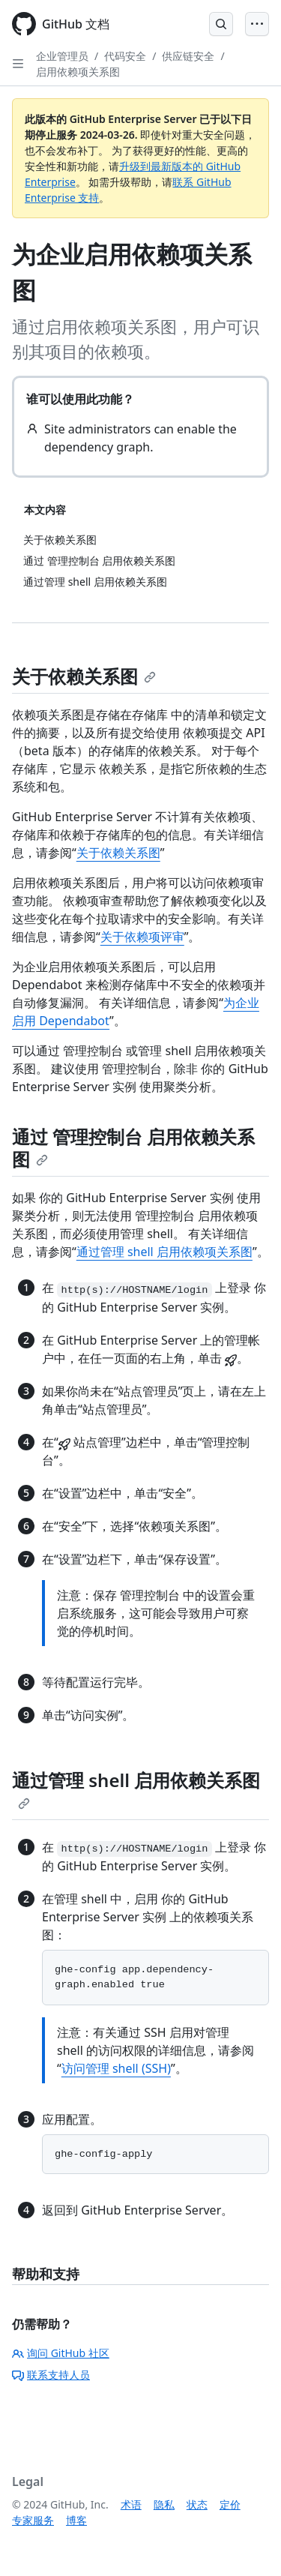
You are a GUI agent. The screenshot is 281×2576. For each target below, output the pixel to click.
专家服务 (33, 2520)
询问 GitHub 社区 (60, 2353)
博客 (76, 2520)
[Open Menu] (257, 24)
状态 (197, 2504)
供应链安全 (188, 56)
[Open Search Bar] (221, 24)
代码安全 (125, 56)
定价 (230, 2504)
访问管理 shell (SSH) (116, 2068)
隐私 (164, 2504)
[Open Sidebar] (18, 64)
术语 (131, 2504)
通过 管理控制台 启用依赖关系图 (133, 1147)
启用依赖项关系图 (78, 71)
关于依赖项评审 (142, 936)
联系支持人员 (51, 2375)
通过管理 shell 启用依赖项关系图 (164, 1251)
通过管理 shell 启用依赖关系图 (136, 1789)
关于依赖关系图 (84, 676)
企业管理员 (62, 56)
